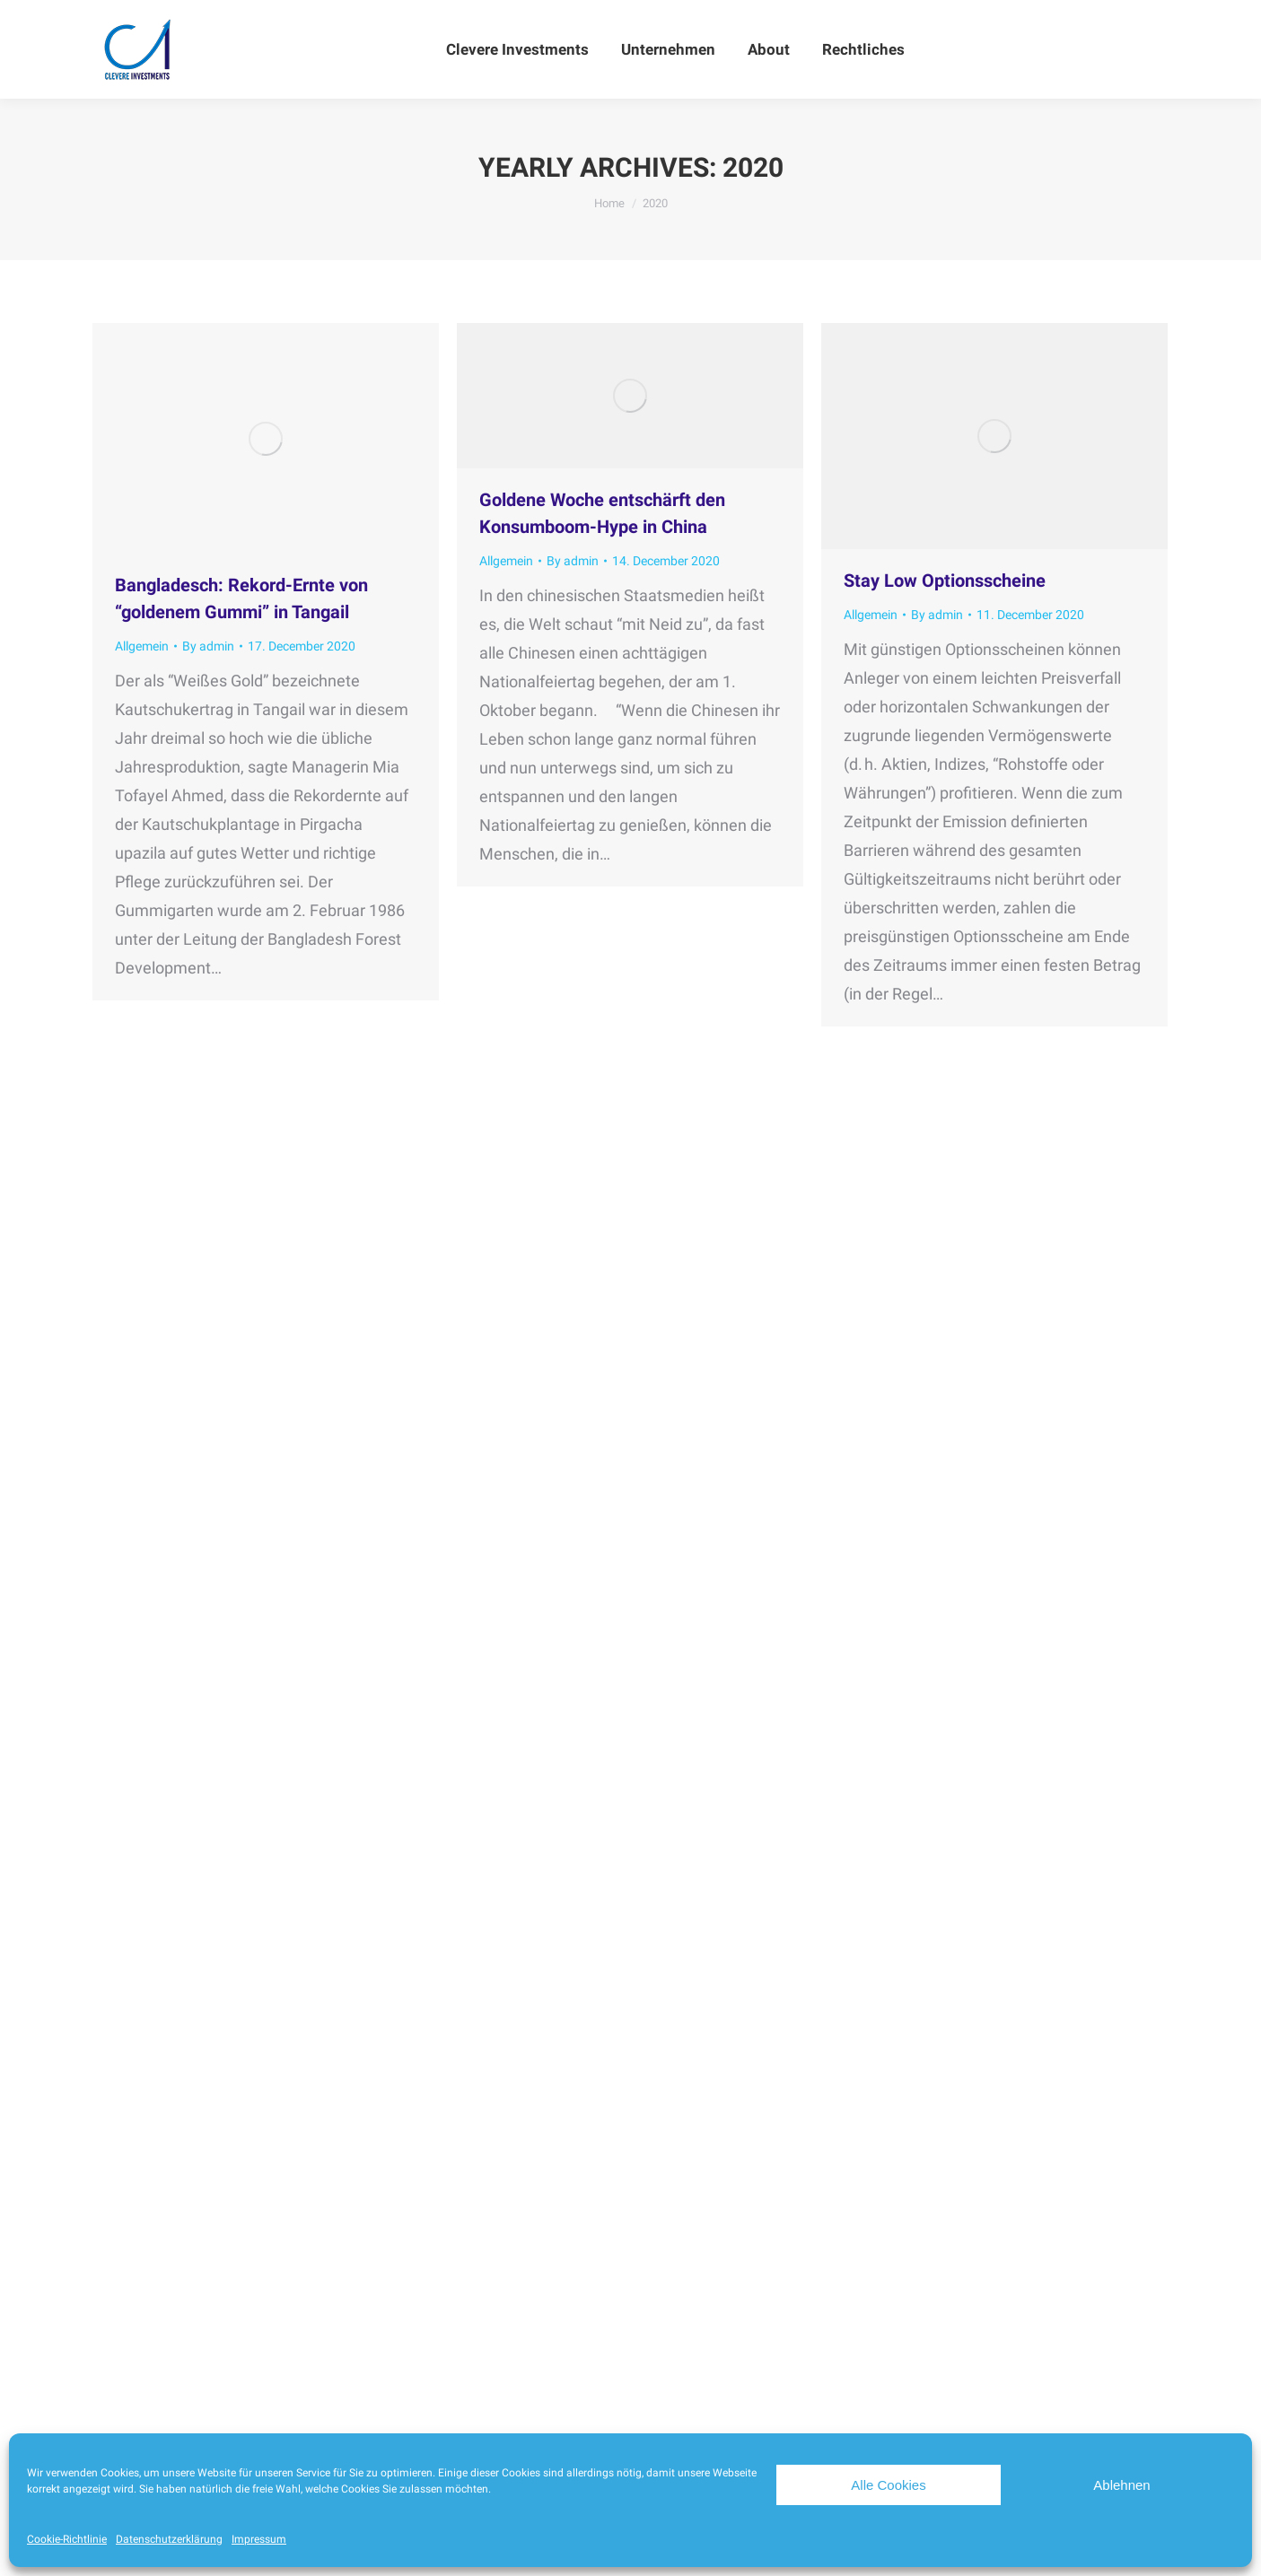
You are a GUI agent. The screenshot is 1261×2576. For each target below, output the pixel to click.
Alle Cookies (888, 2485)
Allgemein (142, 646)
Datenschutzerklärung (169, 2539)
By (208, 646)
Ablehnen (1121, 2485)
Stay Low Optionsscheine (945, 580)
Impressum (259, 2539)
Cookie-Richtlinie (67, 2539)
